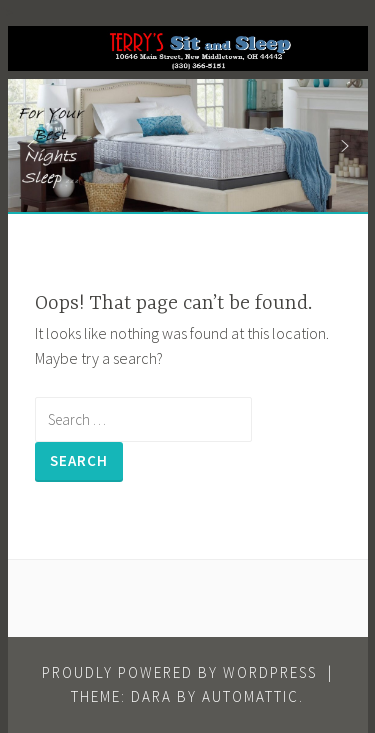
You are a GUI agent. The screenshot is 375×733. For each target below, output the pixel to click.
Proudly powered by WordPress (179, 672)
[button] (31, 146)
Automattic (250, 696)
